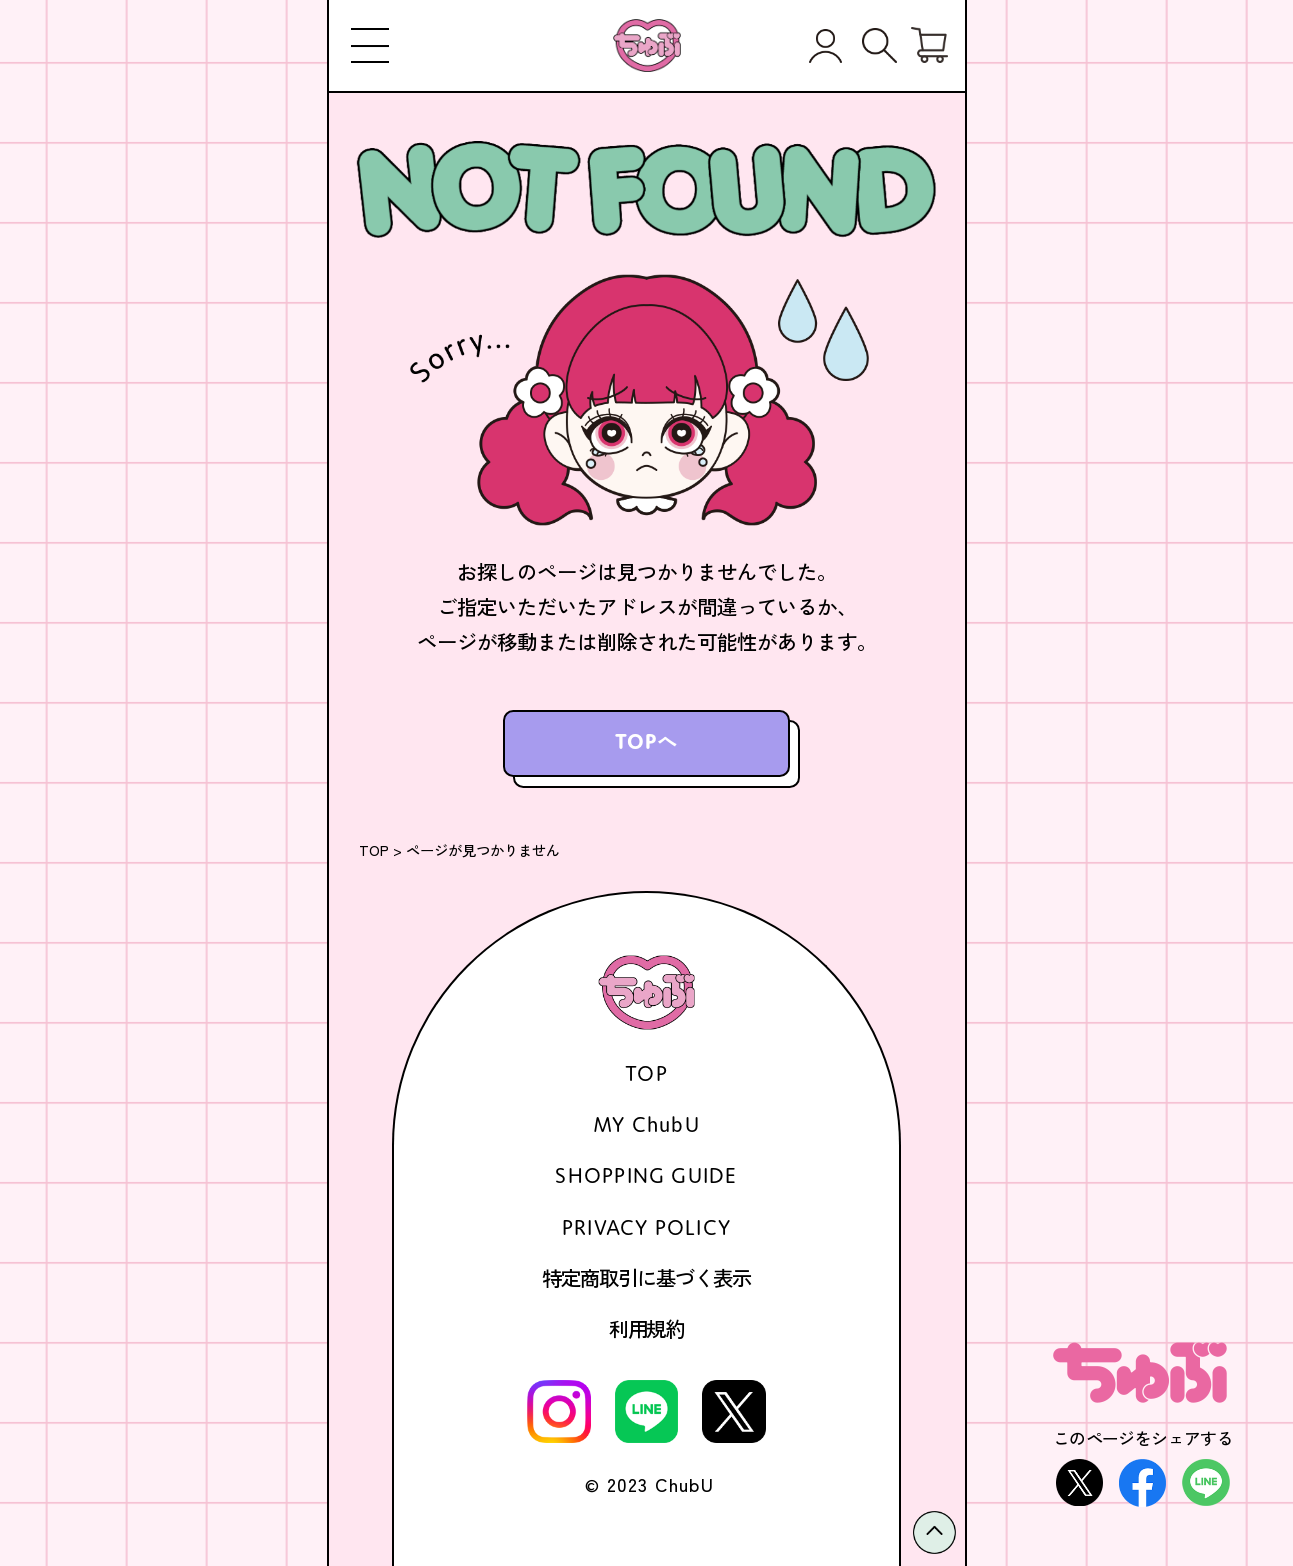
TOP (374, 849)
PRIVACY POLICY (646, 1227)
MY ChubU (646, 1124)
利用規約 (647, 1329)
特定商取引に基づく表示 (646, 1278)
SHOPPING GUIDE (646, 1175)
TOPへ (647, 741)
